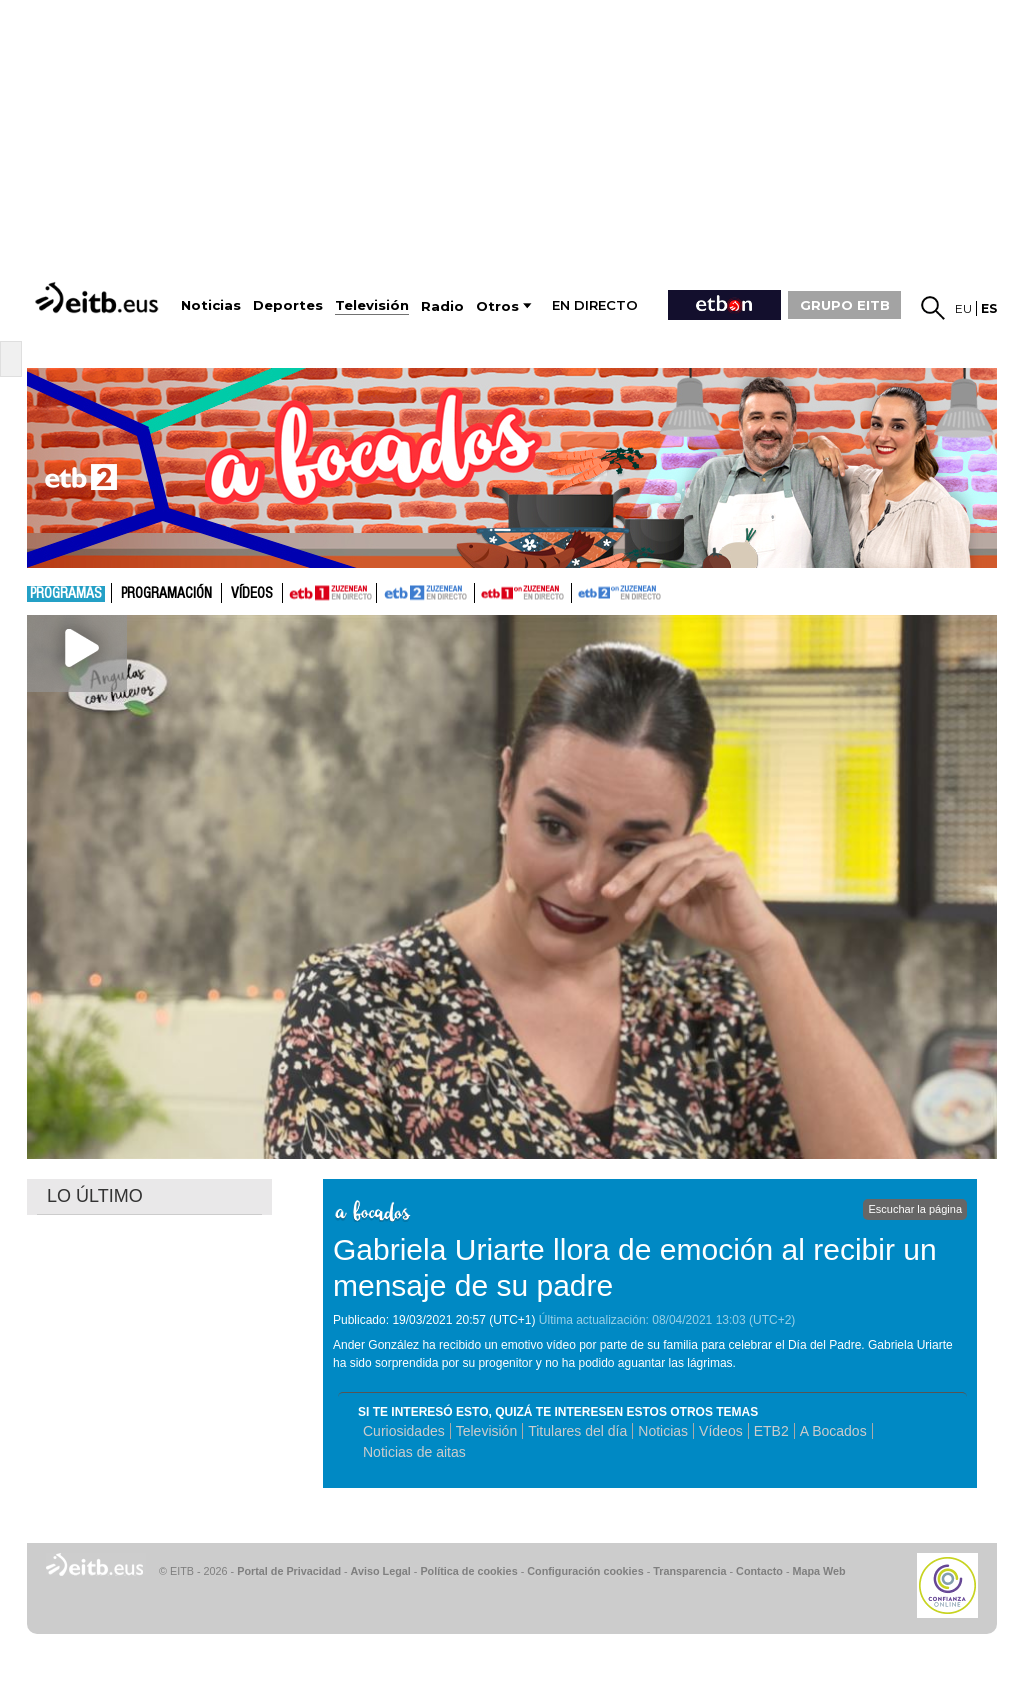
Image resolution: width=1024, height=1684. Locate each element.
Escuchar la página (915, 1209)
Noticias (663, 1431)
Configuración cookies (585, 1571)
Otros (497, 306)
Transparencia (689, 1571)
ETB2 (426, 593)
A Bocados (833, 1431)
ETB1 (329, 593)
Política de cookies (468, 1571)
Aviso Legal (381, 1571)
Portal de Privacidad (289, 1571)
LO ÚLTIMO (95, 1196)
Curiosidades (404, 1431)
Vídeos (252, 594)
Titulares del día (577, 1431)
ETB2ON (581, 591)
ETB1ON (484, 591)
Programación (166, 594)
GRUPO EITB (845, 305)
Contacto (759, 1571)
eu (963, 308)
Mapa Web (818, 1571)
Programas (66, 594)
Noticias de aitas (414, 1452)
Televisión (486, 1431)
